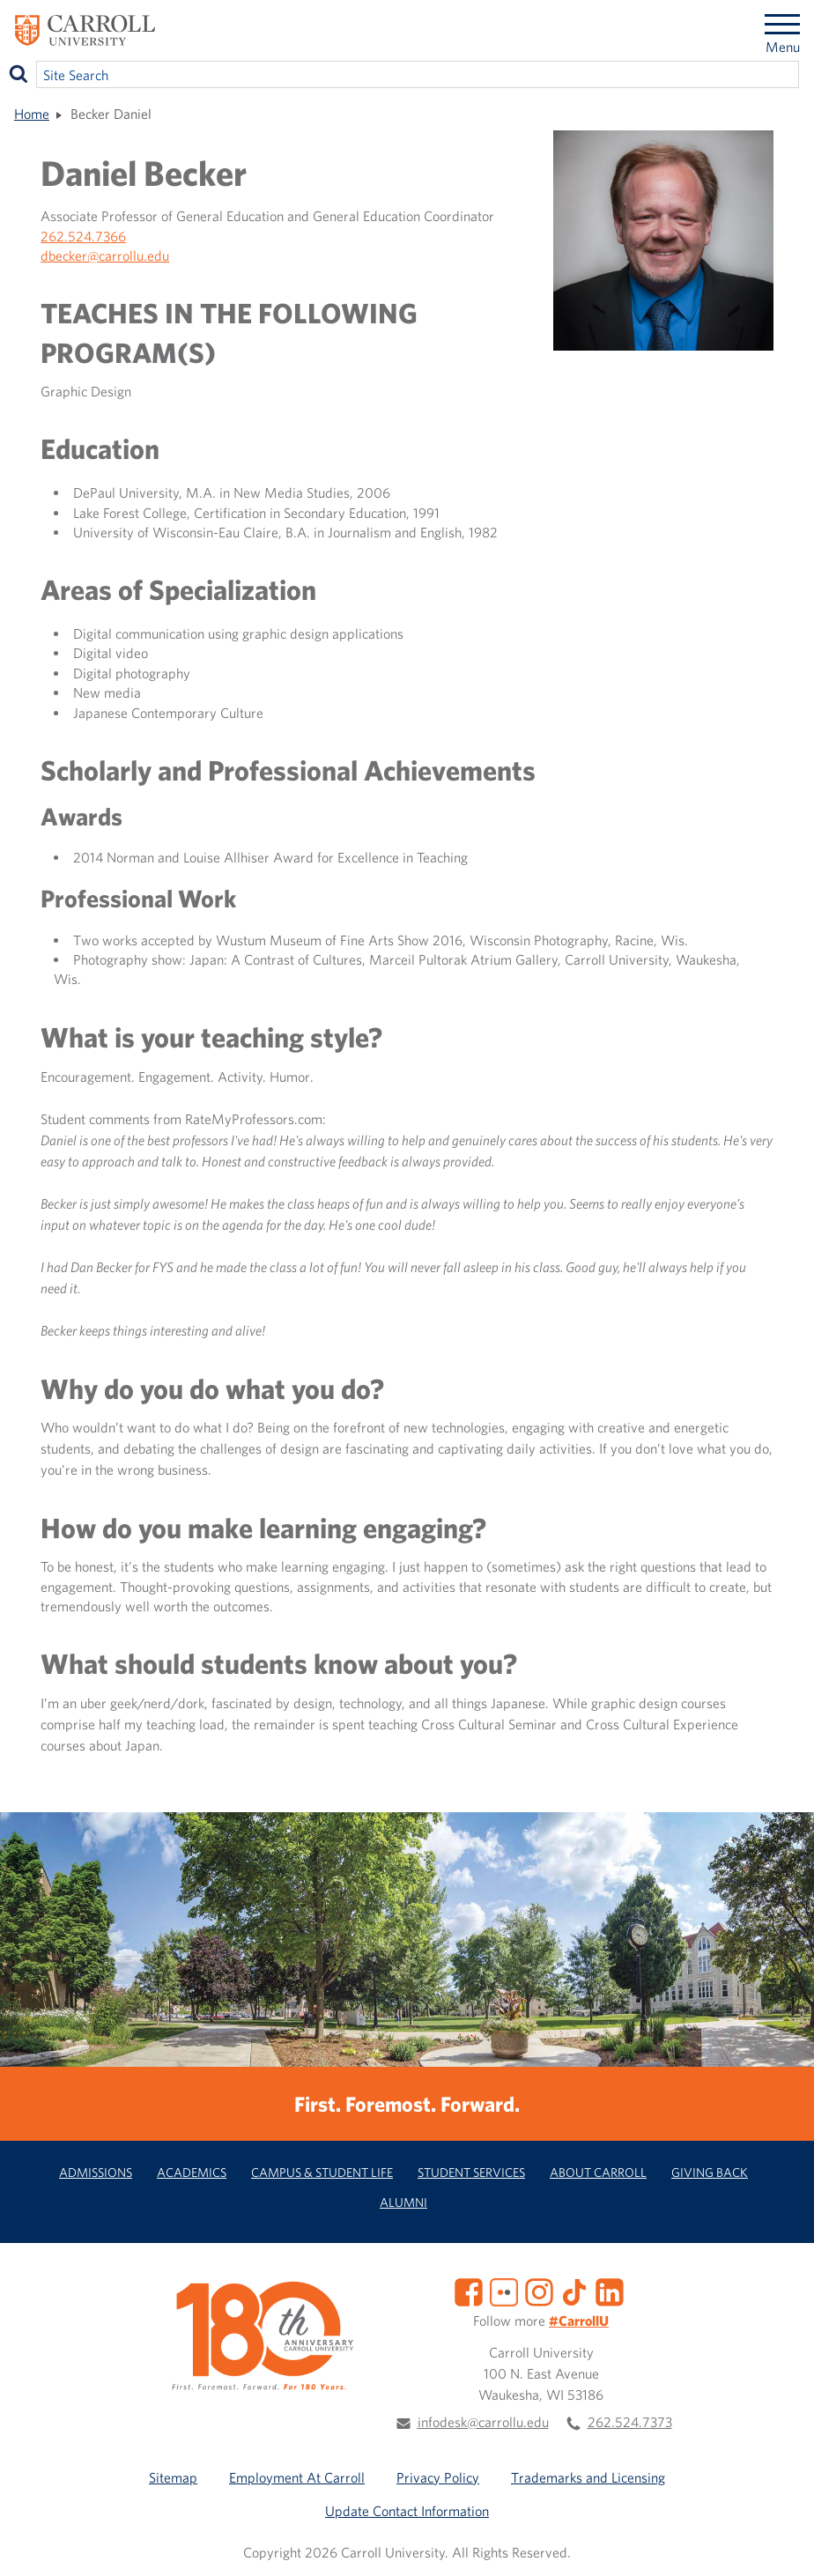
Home (31, 114)
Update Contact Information (407, 2511)
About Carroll (598, 2172)
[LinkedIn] (610, 2290)
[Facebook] (469, 2290)
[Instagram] (539, 2290)
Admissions (95, 2172)
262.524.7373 (630, 2422)
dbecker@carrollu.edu (105, 255)
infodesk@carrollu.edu (483, 2422)
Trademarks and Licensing (588, 2477)
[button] (781, 2543)
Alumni (403, 2202)
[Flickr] (504, 2290)
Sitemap (173, 2477)
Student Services (471, 2172)
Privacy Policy (437, 2477)
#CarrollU (579, 2320)
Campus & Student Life (322, 2172)
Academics (191, 2172)
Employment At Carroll (297, 2477)
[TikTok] (574, 2290)
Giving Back (709, 2172)
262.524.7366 (83, 236)
